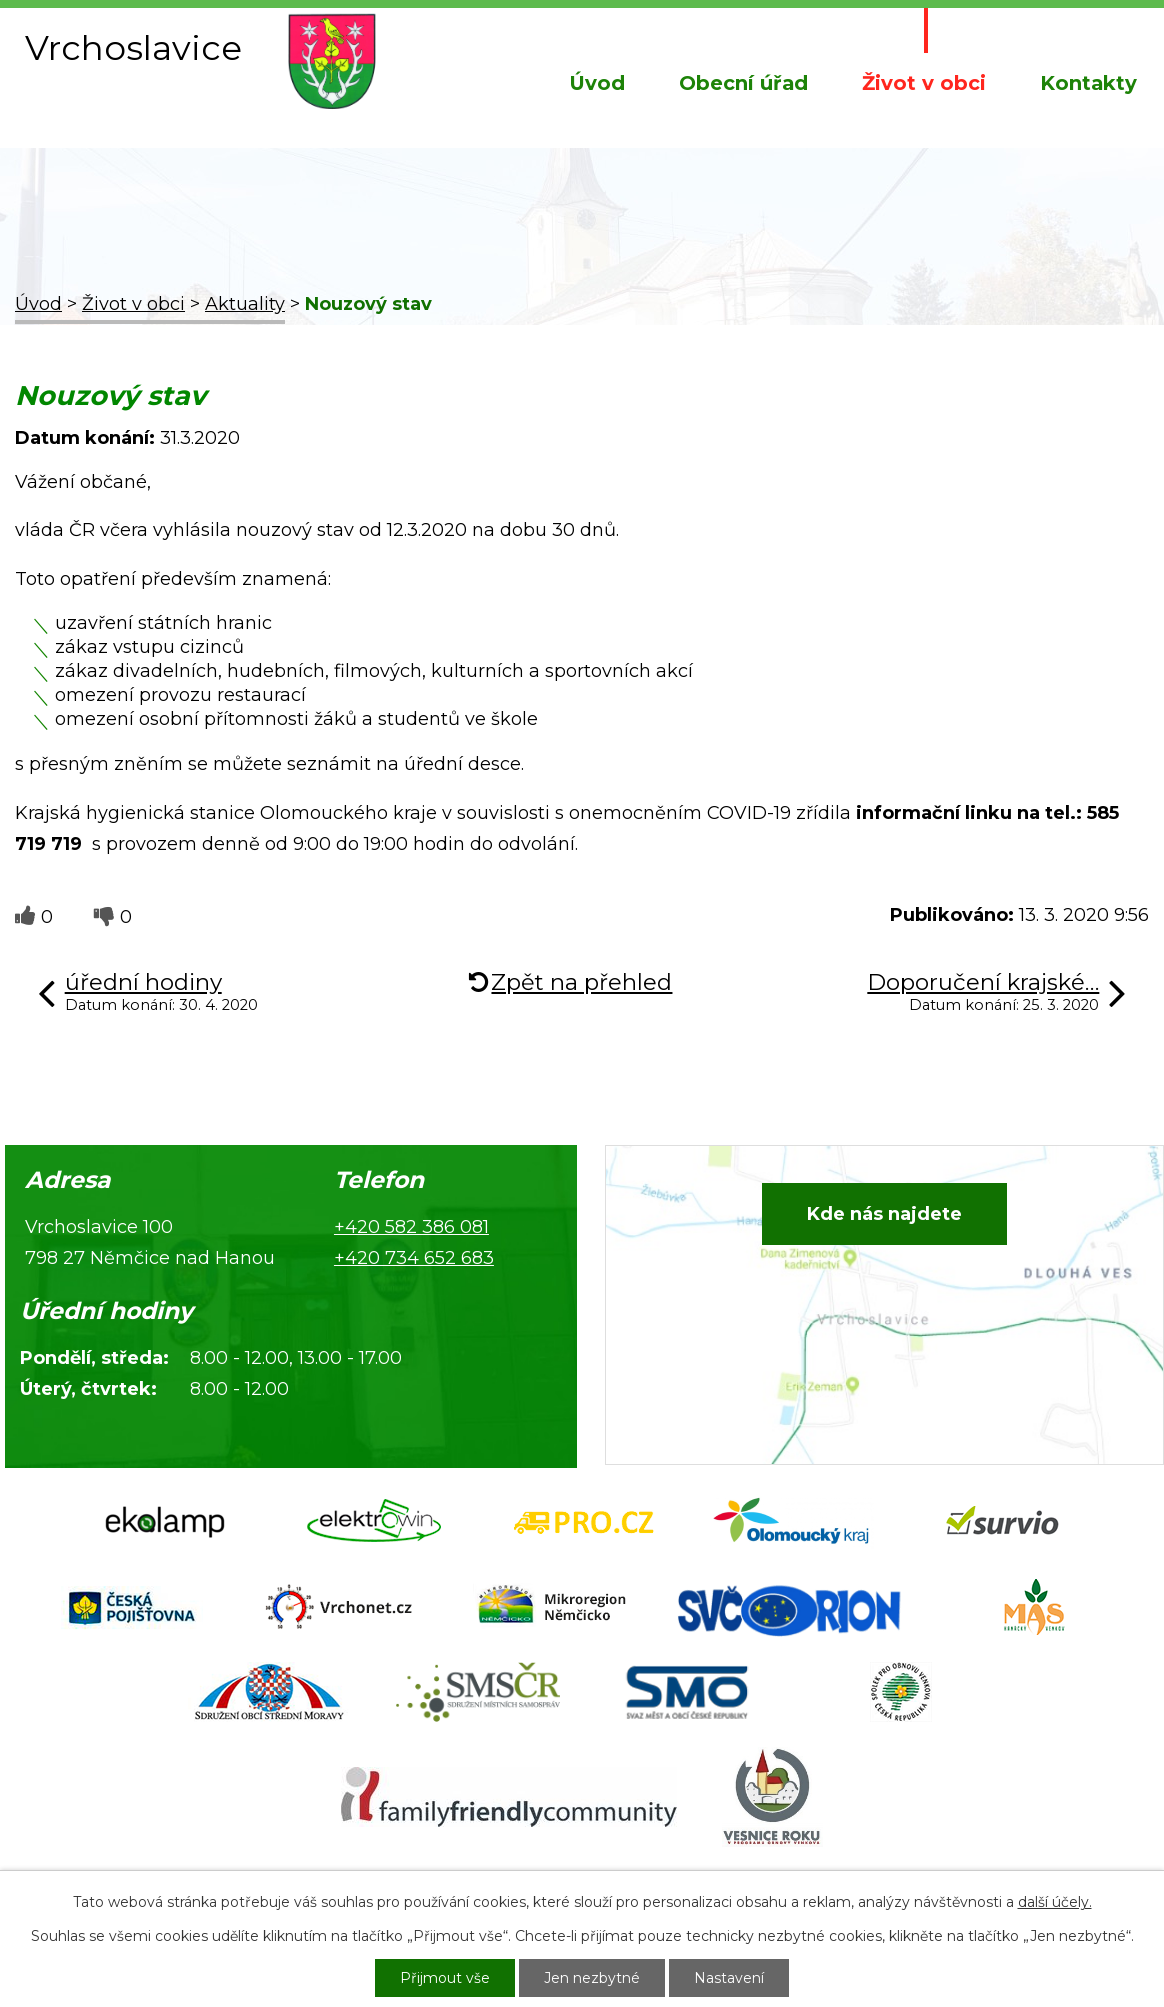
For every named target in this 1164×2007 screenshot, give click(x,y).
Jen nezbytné (592, 1978)
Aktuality (245, 304)
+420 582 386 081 (411, 1227)
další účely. (1055, 1902)
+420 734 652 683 (414, 1258)
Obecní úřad (743, 83)
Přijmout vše (445, 1978)
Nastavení (729, 1978)
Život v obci (924, 83)
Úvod (597, 83)
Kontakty (1088, 83)
